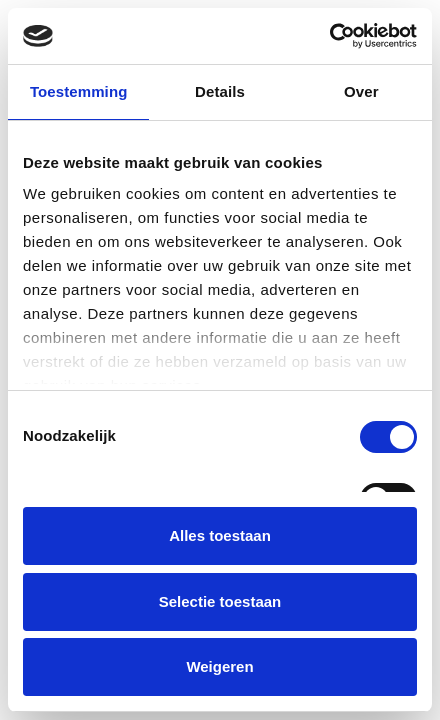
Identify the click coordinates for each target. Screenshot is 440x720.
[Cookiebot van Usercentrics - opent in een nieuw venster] (329, 36)
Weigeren (219, 666)
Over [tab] (361, 91)
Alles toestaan (220, 535)
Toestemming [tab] (79, 91)
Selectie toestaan (220, 601)
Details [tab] (220, 91)
